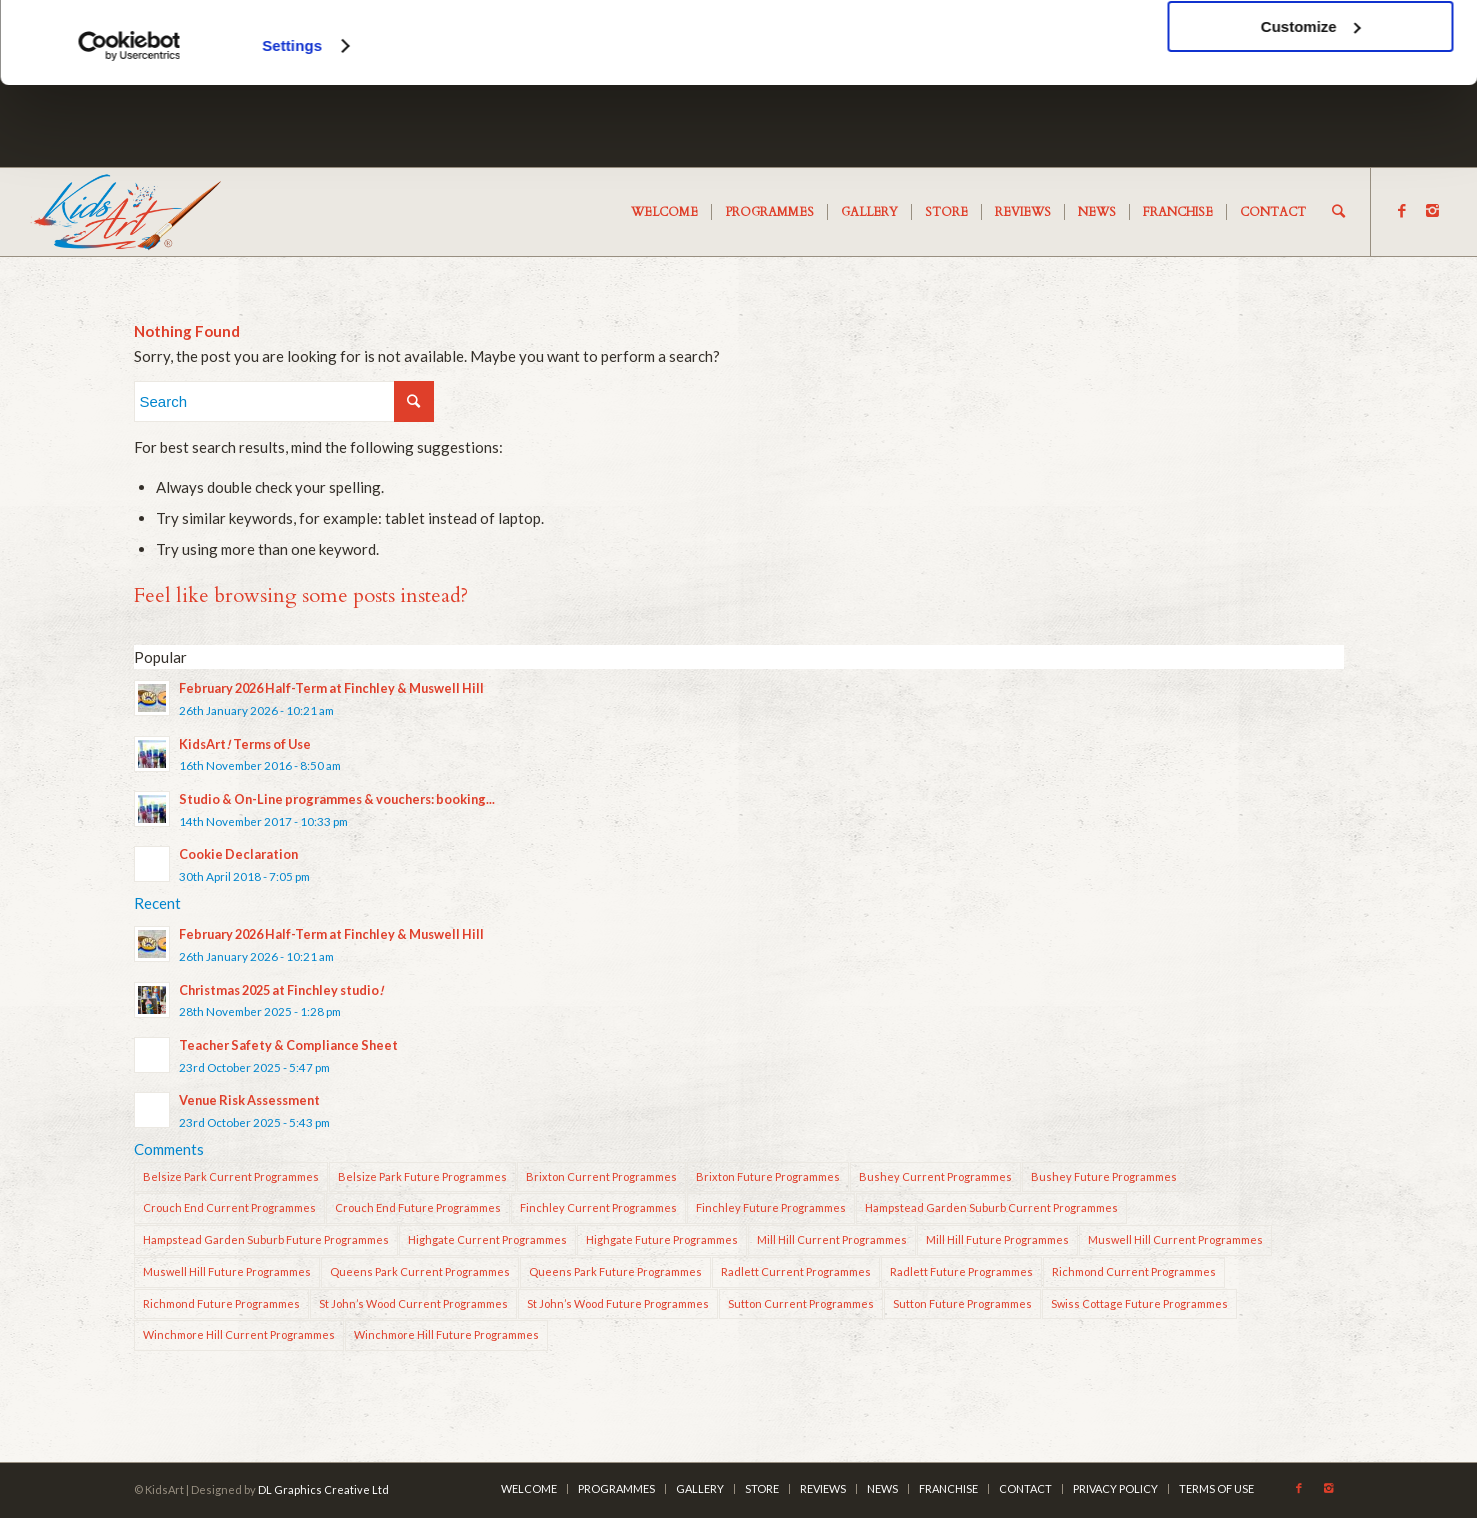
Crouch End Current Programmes (229, 1207)
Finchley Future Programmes (771, 1207)
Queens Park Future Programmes (615, 1271)
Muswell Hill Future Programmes (227, 1271)
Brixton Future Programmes (768, 1176)
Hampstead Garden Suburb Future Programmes (266, 1239)
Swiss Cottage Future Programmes (1139, 1303)
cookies (349, 72)
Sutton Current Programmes (801, 1303)
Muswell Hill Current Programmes (1175, 1239)
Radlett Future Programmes (961, 1271)
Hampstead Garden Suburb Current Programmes (991, 1207)
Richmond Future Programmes (221, 1303)
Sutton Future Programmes (962, 1303)
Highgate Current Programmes (487, 1239)
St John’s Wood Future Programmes (618, 1303)
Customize (1311, 108)
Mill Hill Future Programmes (997, 1239)
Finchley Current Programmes (598, 1207)
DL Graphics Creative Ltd (323, 1489)
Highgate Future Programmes (662, 1239)
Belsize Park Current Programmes (231, 1176)
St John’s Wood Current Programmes (413, 1303)
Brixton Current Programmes (601, 1176)
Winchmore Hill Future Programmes (446, 1334)
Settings (292, 127)
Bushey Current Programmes (935, 1176)
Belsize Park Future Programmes (422, 1176)
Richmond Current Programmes (1134, 1271)
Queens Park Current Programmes (420, 1271)
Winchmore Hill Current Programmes (239, 1334)
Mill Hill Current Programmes (832, 1239)
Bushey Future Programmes (1104, 1176)
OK (1310, 49)
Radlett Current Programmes (796, 1271)
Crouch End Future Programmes (418, 1207)
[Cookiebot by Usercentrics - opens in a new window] (129, 128)
